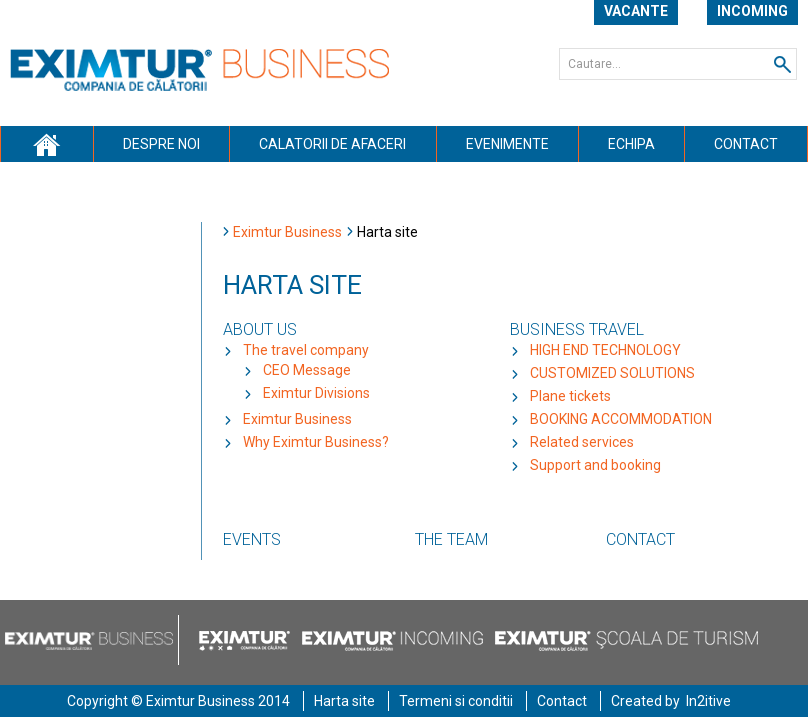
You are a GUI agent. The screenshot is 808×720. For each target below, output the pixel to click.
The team (451, 539)
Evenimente (507, 144)
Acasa (46, 144)
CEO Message (307, 370)
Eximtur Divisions (316, 393)
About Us (260, 329)
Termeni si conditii (456, 701)
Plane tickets (570, 396)
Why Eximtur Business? (316, 442)
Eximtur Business (287, 232)
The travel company (306, 350)
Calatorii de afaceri (332, 144)
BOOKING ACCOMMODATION (621, 419)
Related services (582, 442)
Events (252, 539)
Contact (746, 144)
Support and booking (595, 465)
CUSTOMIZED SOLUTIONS (612, 373)
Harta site (344, 701)
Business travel (577, 329)
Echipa (631, 144)
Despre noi (161, 144)
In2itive (708, 701)
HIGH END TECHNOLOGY (605, 350)
